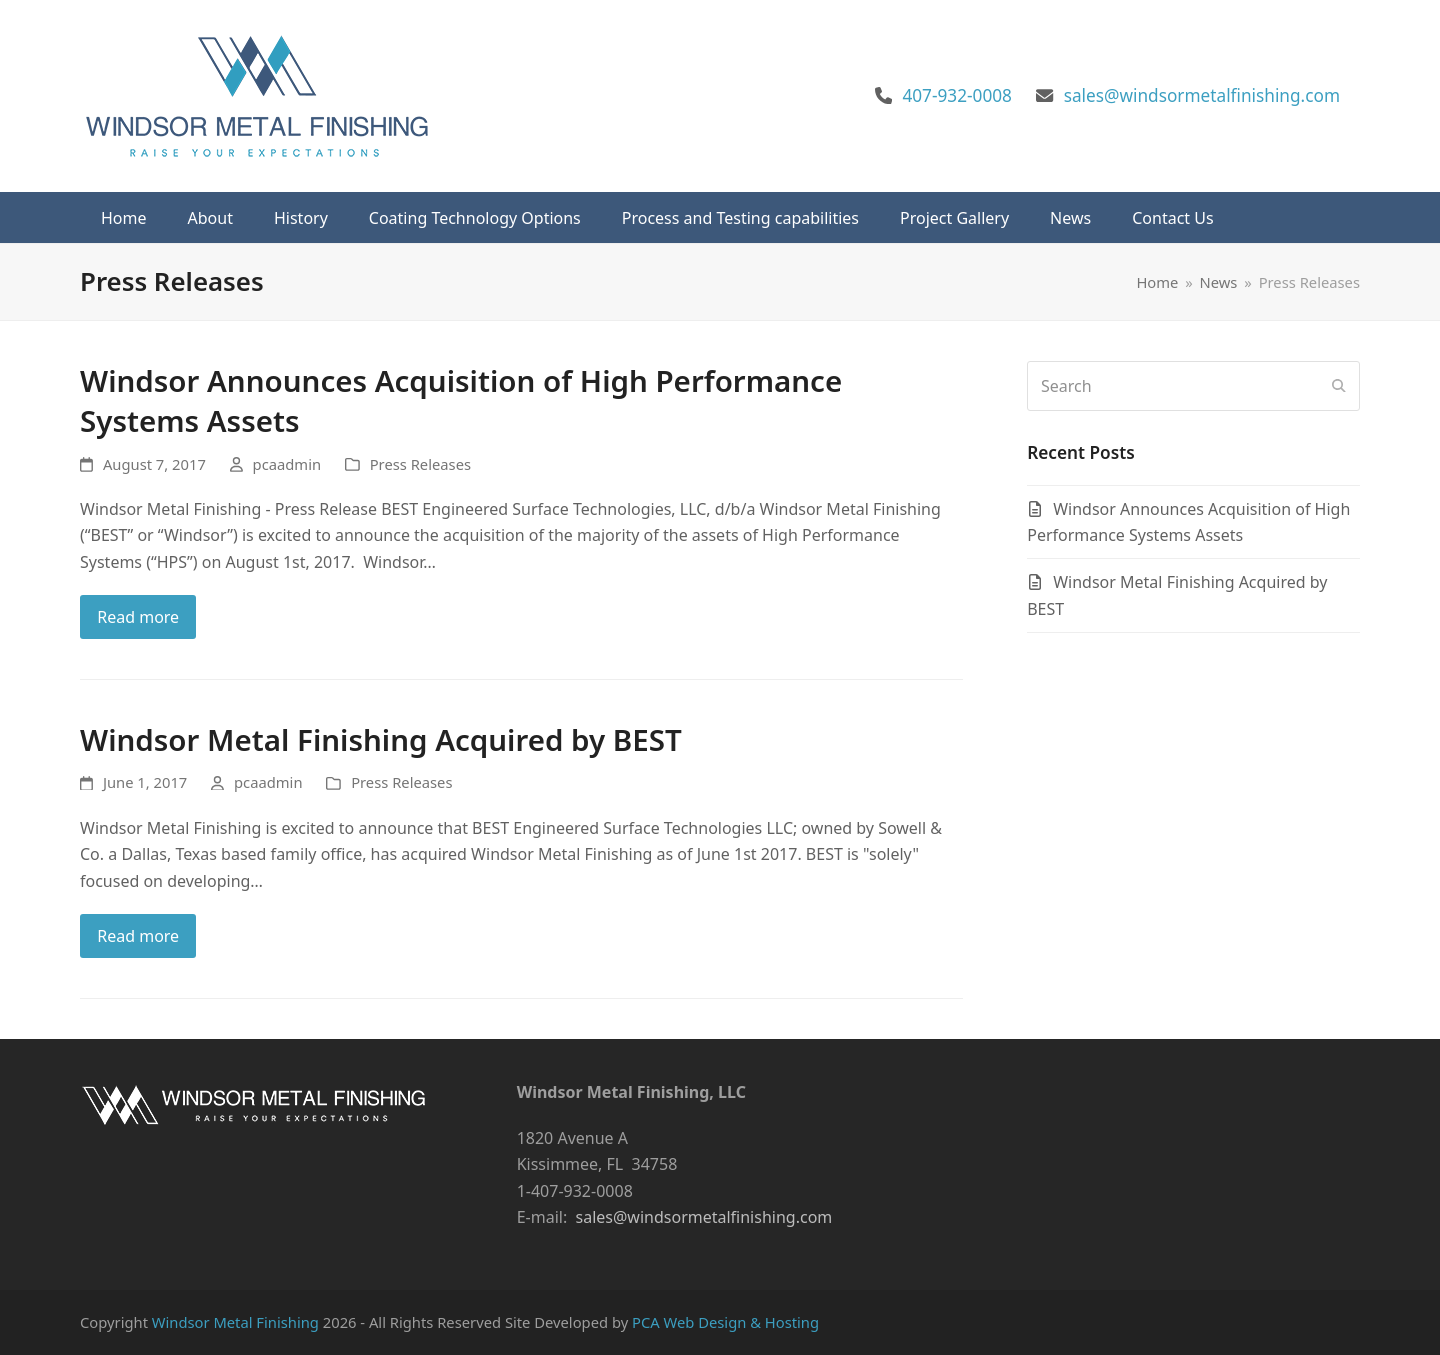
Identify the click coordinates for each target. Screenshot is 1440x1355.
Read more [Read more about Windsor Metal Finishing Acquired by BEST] (138, 936)
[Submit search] (1339, 386)
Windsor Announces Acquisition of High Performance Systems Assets (461, 401)
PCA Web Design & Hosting (725, 1322)
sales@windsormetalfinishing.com (1202, 95)
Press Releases (420, 464)
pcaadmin (287, 464)
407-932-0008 (957, 95)
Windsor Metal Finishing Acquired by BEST (381, 739)
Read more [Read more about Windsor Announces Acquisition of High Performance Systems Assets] (138, 617)
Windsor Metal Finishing (235, 1322)
